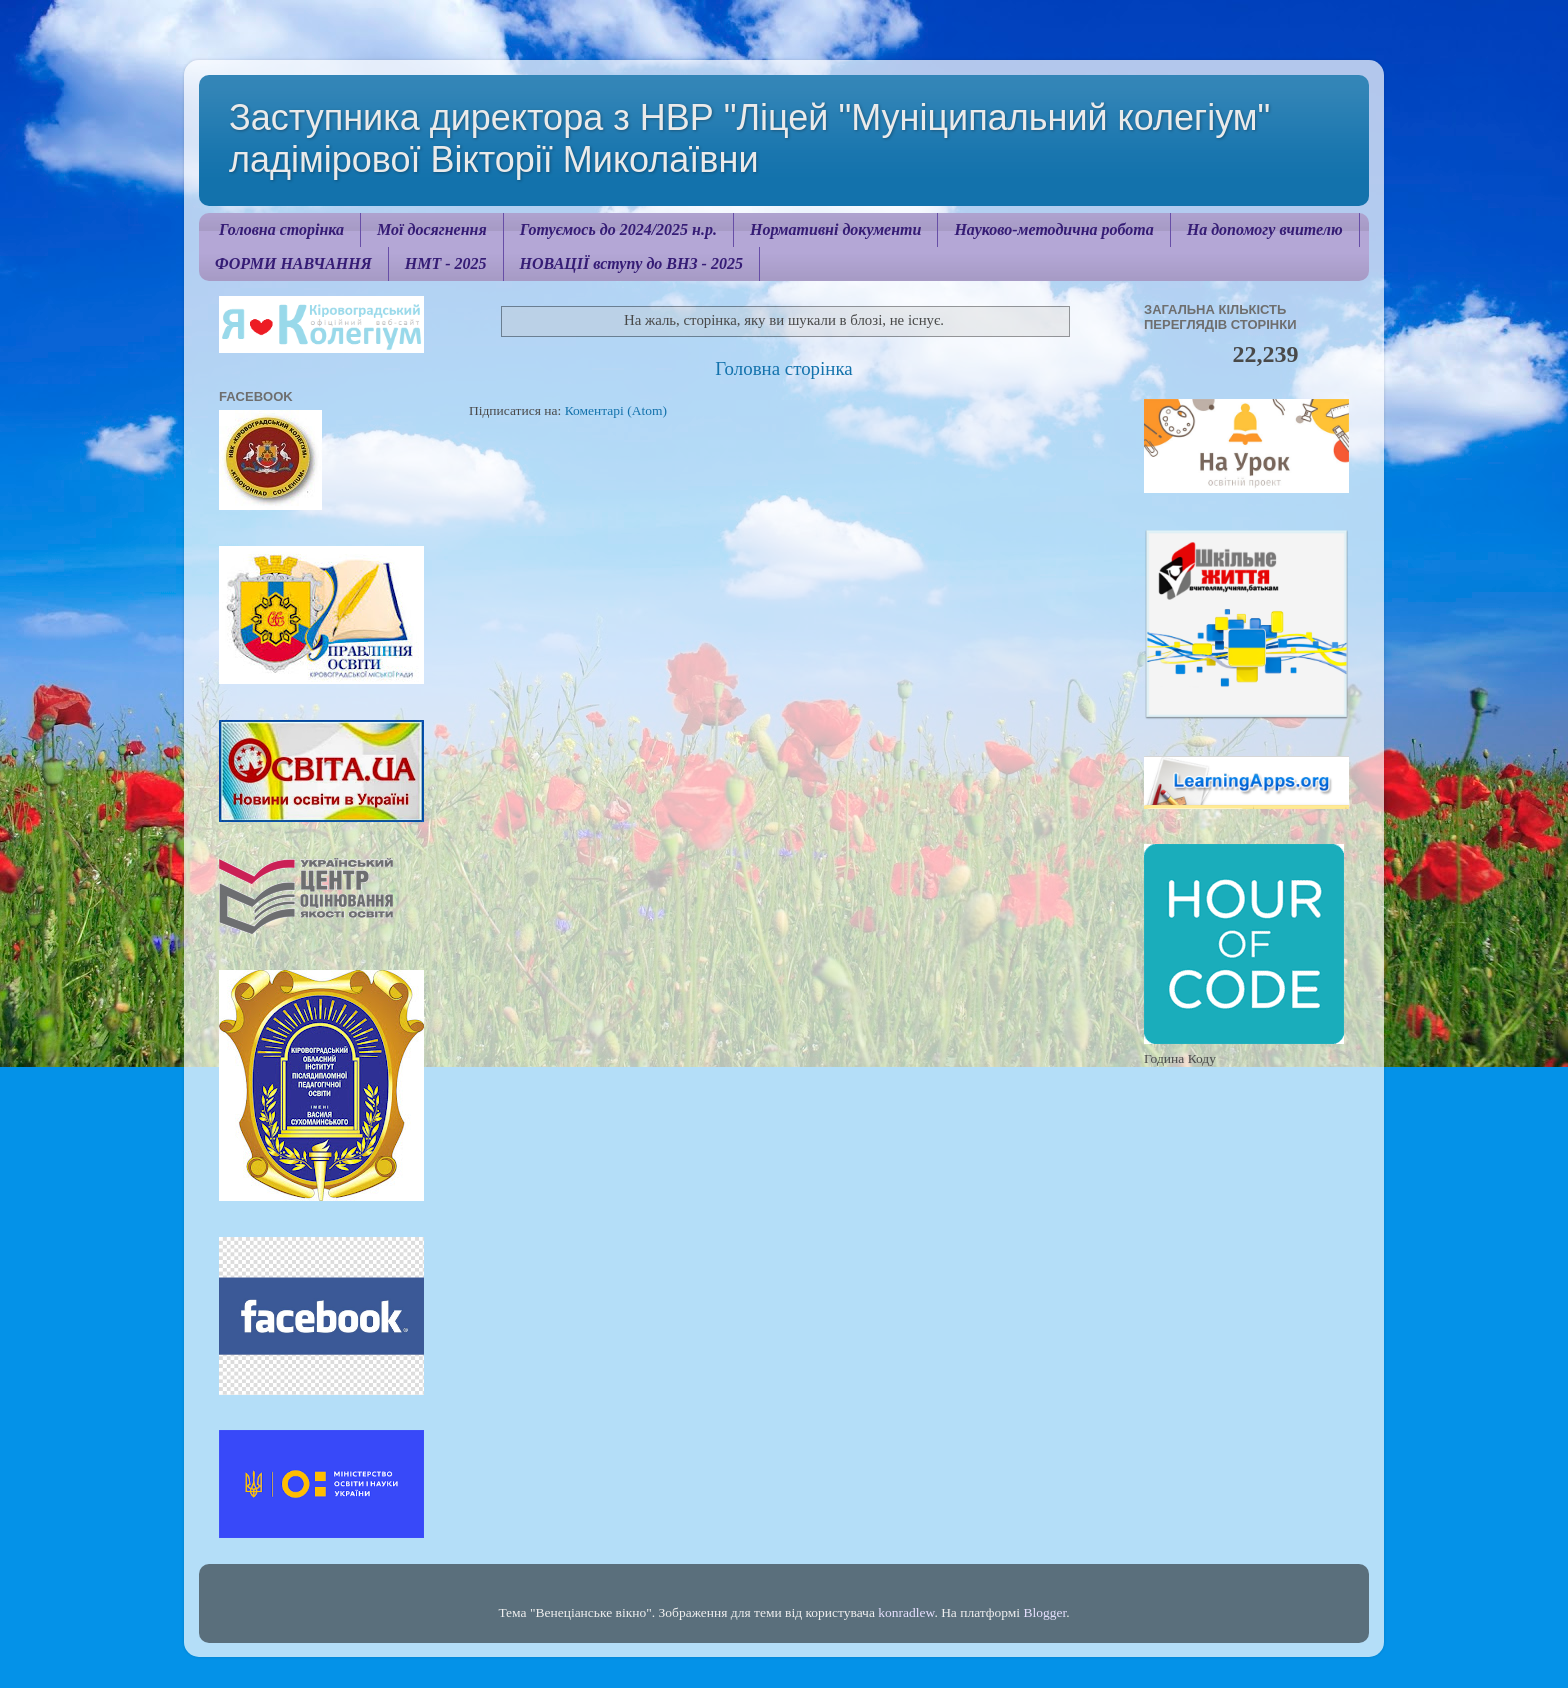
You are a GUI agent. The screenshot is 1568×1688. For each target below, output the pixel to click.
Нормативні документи (835, 229)
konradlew (906, 1612)
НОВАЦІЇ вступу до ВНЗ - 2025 (631, 263)
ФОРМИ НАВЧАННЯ (293, 263)
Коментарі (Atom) (616, 410)
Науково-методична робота (1053, 229)
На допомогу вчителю (1265, 229)
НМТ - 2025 (446, 263)
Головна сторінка (281, 229)
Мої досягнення (432, 229)
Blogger (1044, 1612)
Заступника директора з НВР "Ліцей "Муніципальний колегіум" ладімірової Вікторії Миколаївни (749, 138)
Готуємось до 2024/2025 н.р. (618, 229)
